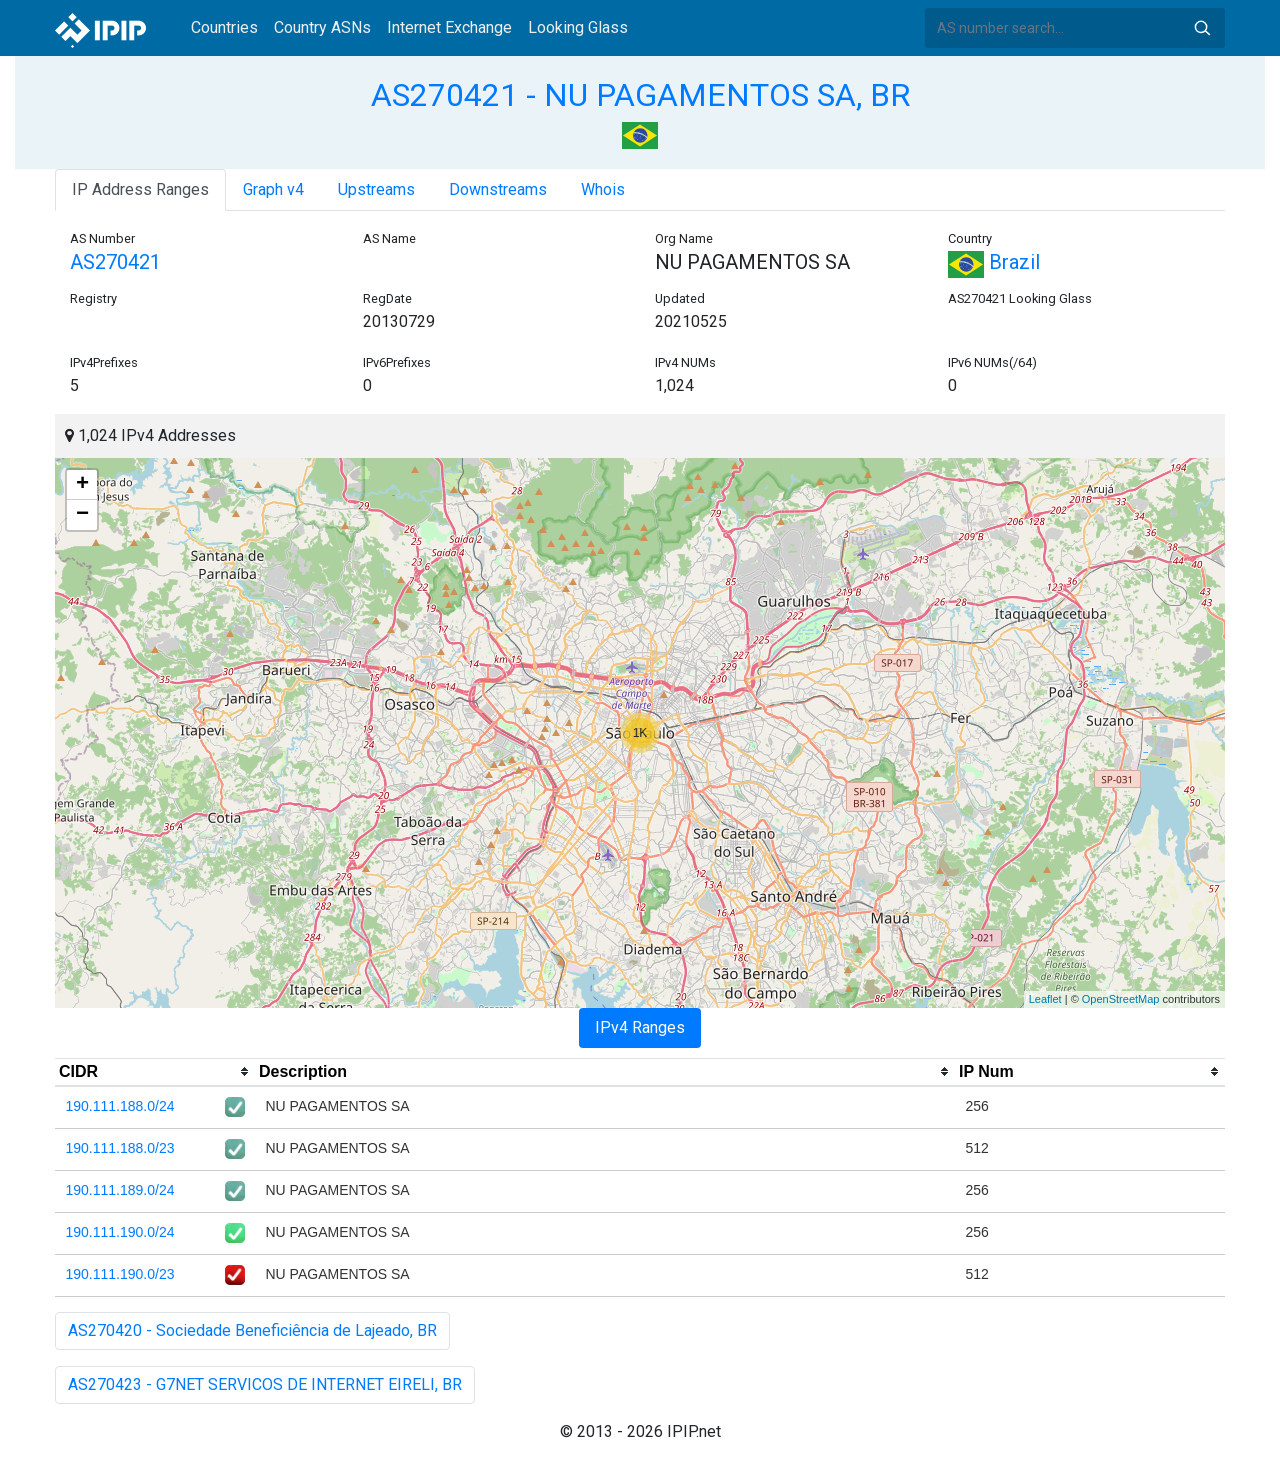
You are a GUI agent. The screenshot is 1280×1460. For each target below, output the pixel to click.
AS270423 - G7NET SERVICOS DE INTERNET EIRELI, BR (265, 1384)
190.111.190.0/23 (120, 1274)
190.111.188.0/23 (120, 1148)
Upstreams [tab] (376, 189)
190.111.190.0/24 (120, 1232)
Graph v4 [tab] (273, 189)
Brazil (994, 262)
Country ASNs (322, 27)
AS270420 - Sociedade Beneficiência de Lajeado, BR (252, 1330)
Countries (224, 27)
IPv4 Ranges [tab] (640, 1027)
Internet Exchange (449, 27)
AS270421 (115, 262)
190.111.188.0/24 (120, 1106)
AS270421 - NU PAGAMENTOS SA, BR (640, 95)
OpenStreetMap (1121, 999)
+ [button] (82, 485)
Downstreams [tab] (498, 189)
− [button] (82, 515)
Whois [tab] (603, 189)
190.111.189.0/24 (120, 1190)
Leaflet (1045, 999)
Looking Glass (578, 27)
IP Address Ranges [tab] (140, 189)
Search (1202, 28)
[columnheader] (155, 1072)
